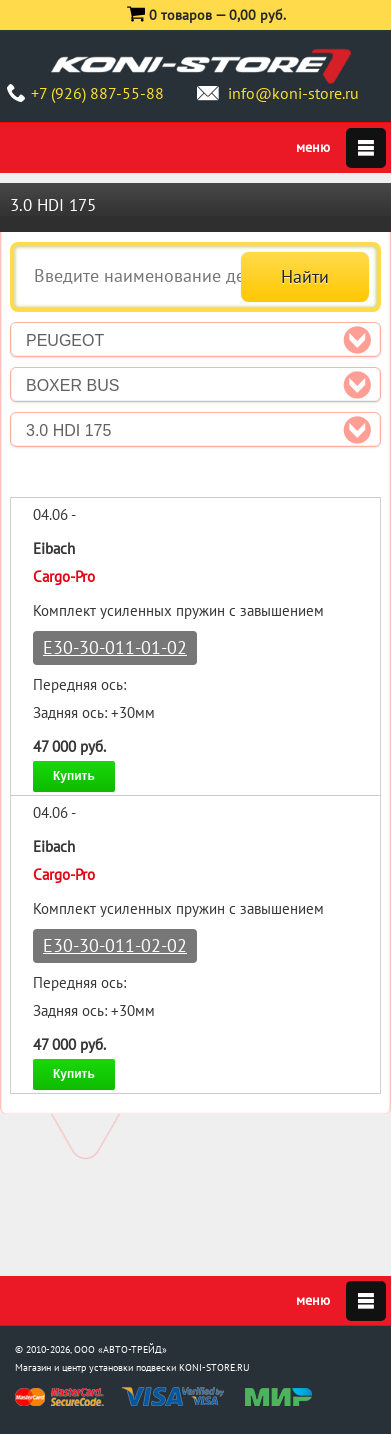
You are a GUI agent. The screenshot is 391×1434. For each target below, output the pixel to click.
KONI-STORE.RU (214, 1367)
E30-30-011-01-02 (115, 647)
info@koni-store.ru (293, 93)
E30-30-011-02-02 (115, 945)
